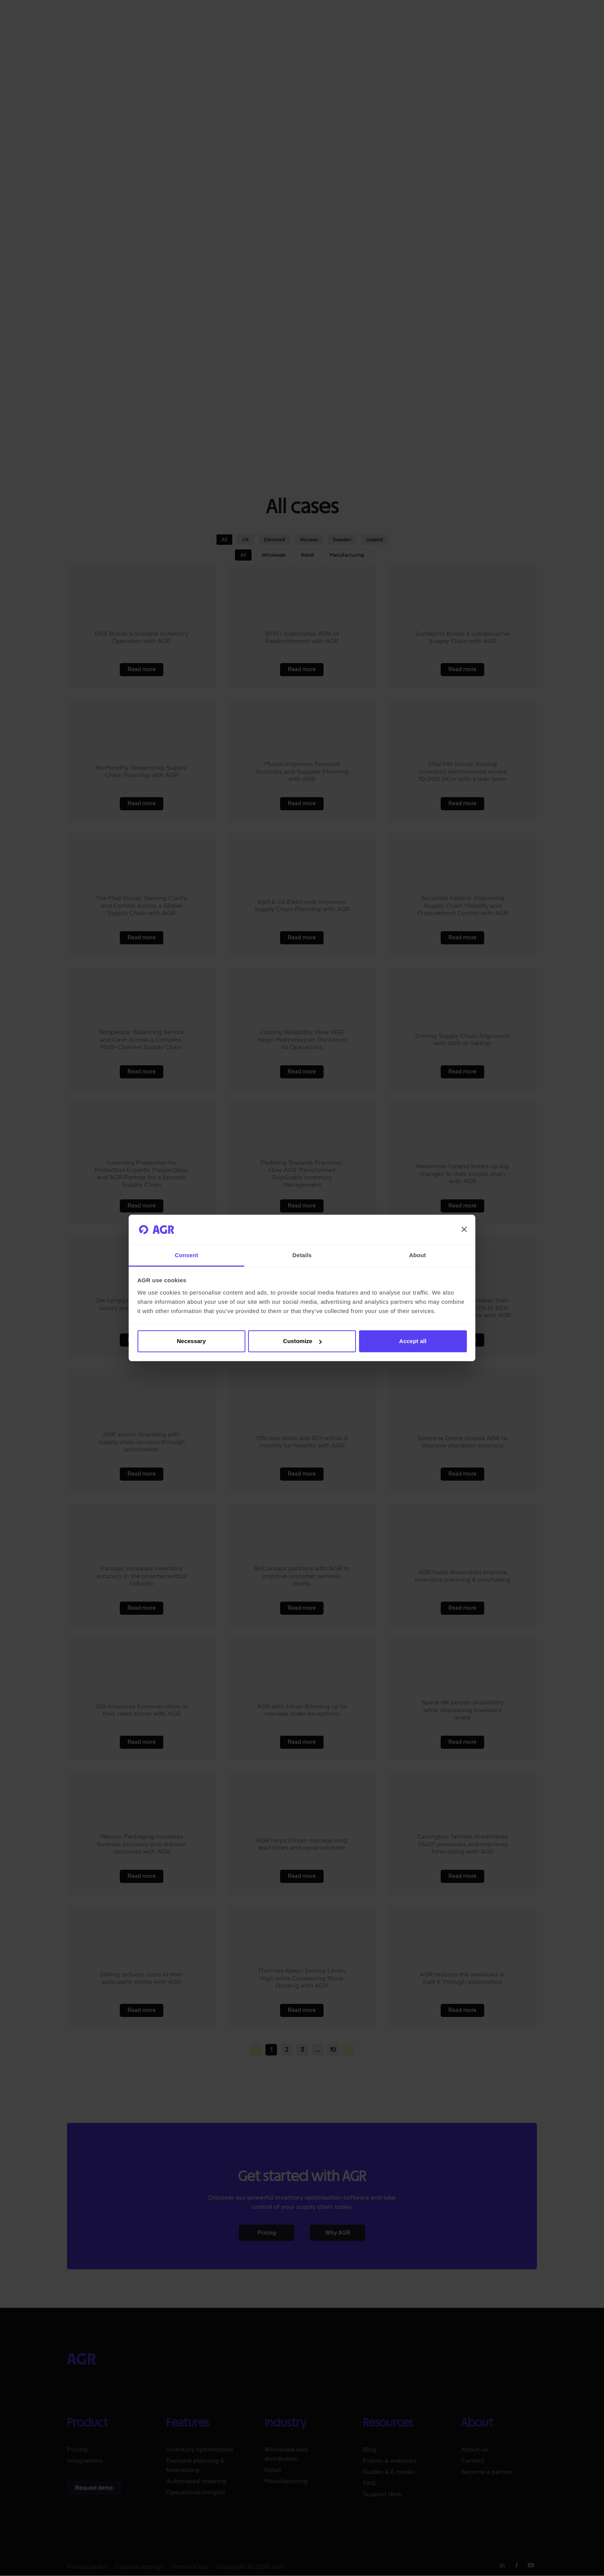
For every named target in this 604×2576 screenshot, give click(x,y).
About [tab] (417, 1255)
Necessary (191, 1341)
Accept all (412, 1341)
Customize (302, 1341)
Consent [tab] (186, 1255)
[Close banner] (464, 1229)
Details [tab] (302, 1255)
